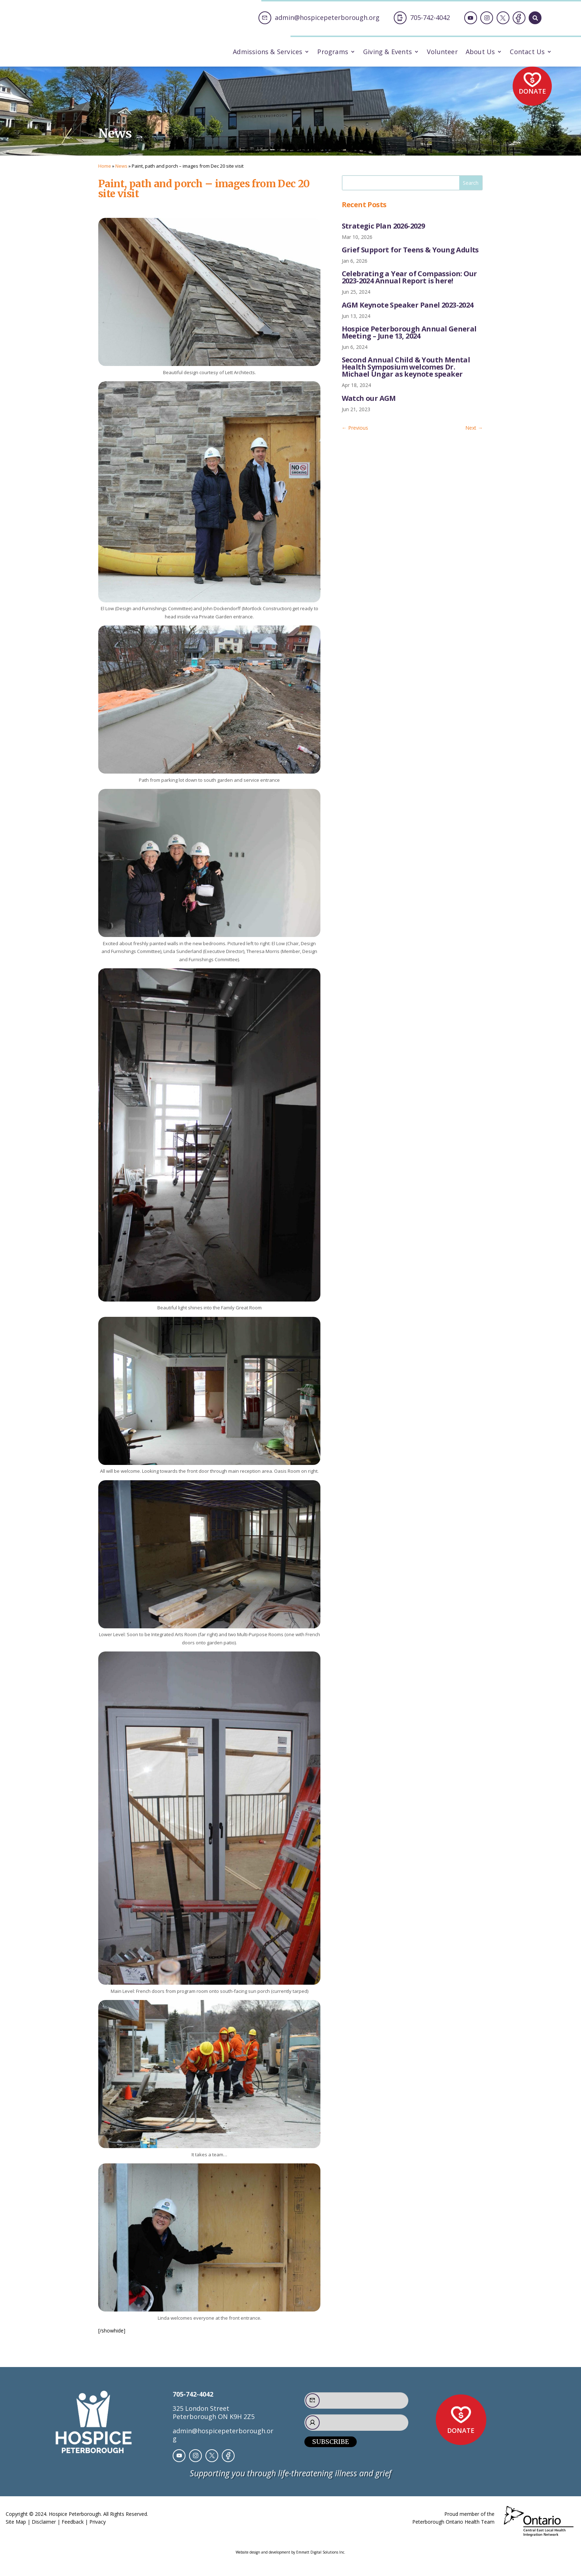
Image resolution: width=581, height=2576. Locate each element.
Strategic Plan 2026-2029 (383, 232)
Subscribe (330, 2448)
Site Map (16, 2527)
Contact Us (527, 52)
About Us (480, 52)
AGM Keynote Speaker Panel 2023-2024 (407, 311)
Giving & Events (387, 52)
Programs (332, 52)
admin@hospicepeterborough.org (223, 2441)
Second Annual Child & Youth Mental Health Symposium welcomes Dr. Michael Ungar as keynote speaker (406, 373)
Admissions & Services (267, 52)
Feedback (73, 2527)
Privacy (97, 2527)
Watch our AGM (369, 404)
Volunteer (442, 52)
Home (104, 172)
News (121, 172)
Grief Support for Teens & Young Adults (410, 256)
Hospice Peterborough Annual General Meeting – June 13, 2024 (409, 338)
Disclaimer (44, 2527)
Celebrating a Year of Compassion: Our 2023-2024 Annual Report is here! (409, 283)
